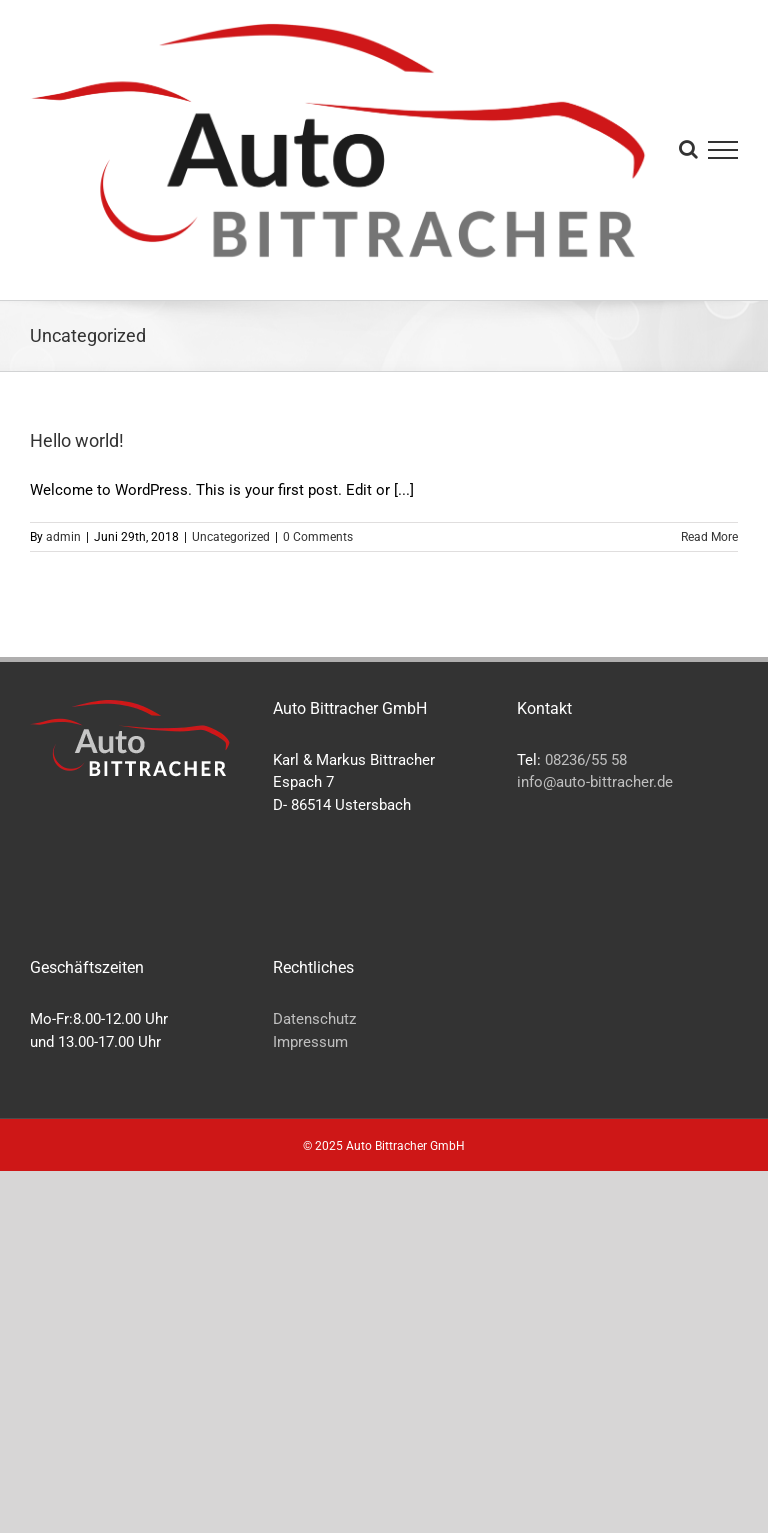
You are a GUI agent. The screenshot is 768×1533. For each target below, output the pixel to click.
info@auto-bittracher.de (595, 782)
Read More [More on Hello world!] (709, 537)
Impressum (310, 1042)
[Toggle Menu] (723, 150)
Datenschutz (314, 1019)
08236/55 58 (586, 760)
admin (63, 537)
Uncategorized (231, 537)
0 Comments (318, 537)
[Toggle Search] (688, 149)
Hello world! (77, 440)
